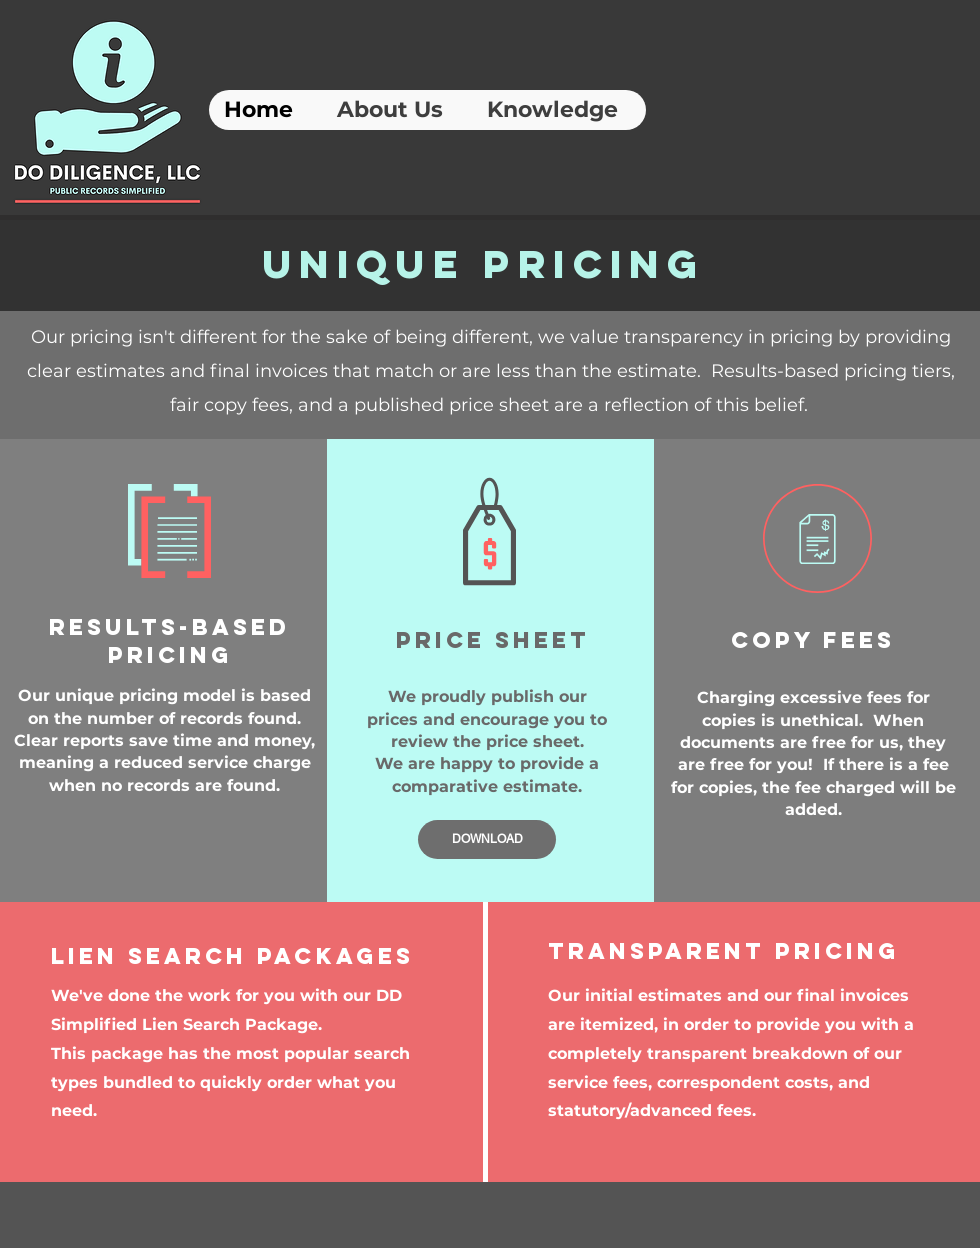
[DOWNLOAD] (487, 839)
